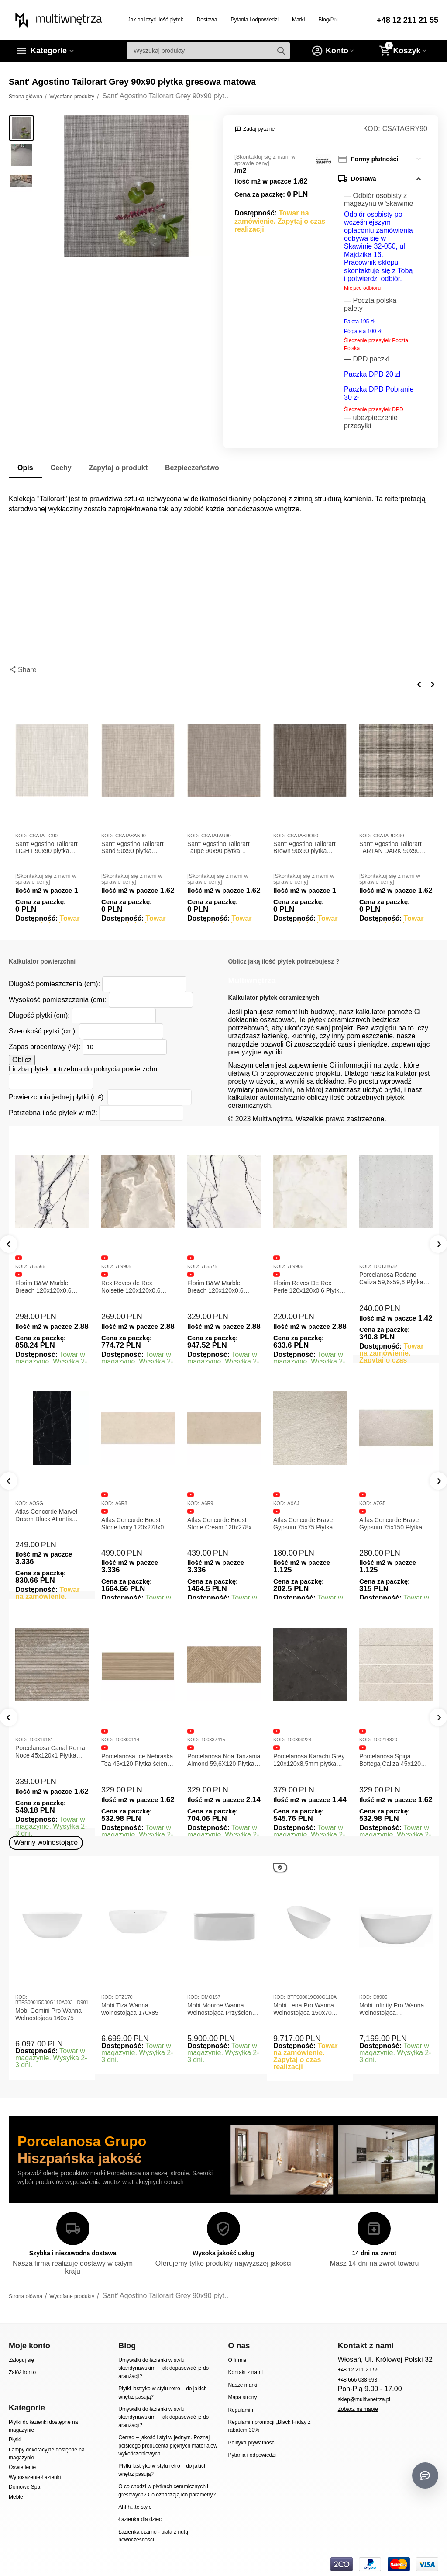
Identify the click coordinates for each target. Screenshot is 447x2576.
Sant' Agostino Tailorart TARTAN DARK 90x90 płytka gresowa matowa (391, 847)
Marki (298, 20)
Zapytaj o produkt (118, 468)
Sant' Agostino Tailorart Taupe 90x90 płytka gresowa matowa (218, 847)
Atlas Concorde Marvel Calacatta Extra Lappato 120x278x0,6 (48, 1523)
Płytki (15, 2440)
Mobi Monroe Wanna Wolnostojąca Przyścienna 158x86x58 (223, 2009)
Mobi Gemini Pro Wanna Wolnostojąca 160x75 (48, 2014)
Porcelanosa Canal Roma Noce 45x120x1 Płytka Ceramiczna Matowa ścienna (136, 1751)
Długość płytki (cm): (39, 1015)
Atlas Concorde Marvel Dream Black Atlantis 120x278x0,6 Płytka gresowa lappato (132, 1515)
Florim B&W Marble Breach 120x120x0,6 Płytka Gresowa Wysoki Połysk (219, 1286)
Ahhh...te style (134, 2507)
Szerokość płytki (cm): (43, 1031)
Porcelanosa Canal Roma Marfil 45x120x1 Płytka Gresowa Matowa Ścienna (51, 1751)
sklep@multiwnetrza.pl (364, 2399)
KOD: (371, 128)
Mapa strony (242, 2397)
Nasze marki (242, 2385)
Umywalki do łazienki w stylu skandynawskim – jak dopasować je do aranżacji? (163, 2368)
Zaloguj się (21, 2360)
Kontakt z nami (245, 2372)
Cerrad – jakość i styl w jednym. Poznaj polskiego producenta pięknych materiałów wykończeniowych (167, 2445)
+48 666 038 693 (358, 2380)
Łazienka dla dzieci (140, 2519)
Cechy (61, 468)
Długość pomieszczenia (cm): (54, 984)
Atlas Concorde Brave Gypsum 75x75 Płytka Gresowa (389, 1523)
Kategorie (49, 50)
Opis (25, 468)
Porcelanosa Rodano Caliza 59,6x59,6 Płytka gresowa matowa (391, 1278)
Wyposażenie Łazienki (35, 2477)
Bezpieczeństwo (192, 468)
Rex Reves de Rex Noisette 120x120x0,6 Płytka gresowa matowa (133, 1286)
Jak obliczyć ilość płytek (155, 20)
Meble (16, 2497)
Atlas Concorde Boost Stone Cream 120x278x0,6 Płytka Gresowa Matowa (309, 1523)
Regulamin (240, 2410)
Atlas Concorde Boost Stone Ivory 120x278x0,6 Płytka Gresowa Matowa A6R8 (221, 1523)
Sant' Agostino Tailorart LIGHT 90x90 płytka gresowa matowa (46, 847)
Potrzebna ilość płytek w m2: (53, 1112)
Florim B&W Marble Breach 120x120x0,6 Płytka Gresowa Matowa (48, 1286)
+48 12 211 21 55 (407, 20)
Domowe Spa (24, 2487)
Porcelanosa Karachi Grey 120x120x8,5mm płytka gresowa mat (395, 1760)
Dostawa (207, 20)
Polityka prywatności (251, 2443)
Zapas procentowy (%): (45, 1047)
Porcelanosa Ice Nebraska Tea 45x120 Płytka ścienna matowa (223, 1760)
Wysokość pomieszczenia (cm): (58, 999)
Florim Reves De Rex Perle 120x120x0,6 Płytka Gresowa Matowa (308, 1286)
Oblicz (21, 1060)
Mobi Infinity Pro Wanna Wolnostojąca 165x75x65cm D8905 (391, 2009)
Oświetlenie (22, 2467)
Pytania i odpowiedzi (254, 20)
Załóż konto (22, 2372)
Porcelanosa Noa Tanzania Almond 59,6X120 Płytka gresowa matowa (309, 1760)
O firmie (237, 2360)
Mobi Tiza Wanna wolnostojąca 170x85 (129, 2009)
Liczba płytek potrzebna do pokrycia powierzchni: (85, 1069)
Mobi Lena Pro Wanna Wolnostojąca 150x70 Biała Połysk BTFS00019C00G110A (304, 2009)
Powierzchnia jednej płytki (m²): (57, 1097)
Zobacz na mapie (358, 2409)
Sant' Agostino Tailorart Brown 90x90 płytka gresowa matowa (304, 847)
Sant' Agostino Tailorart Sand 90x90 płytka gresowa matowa (132, 847)
